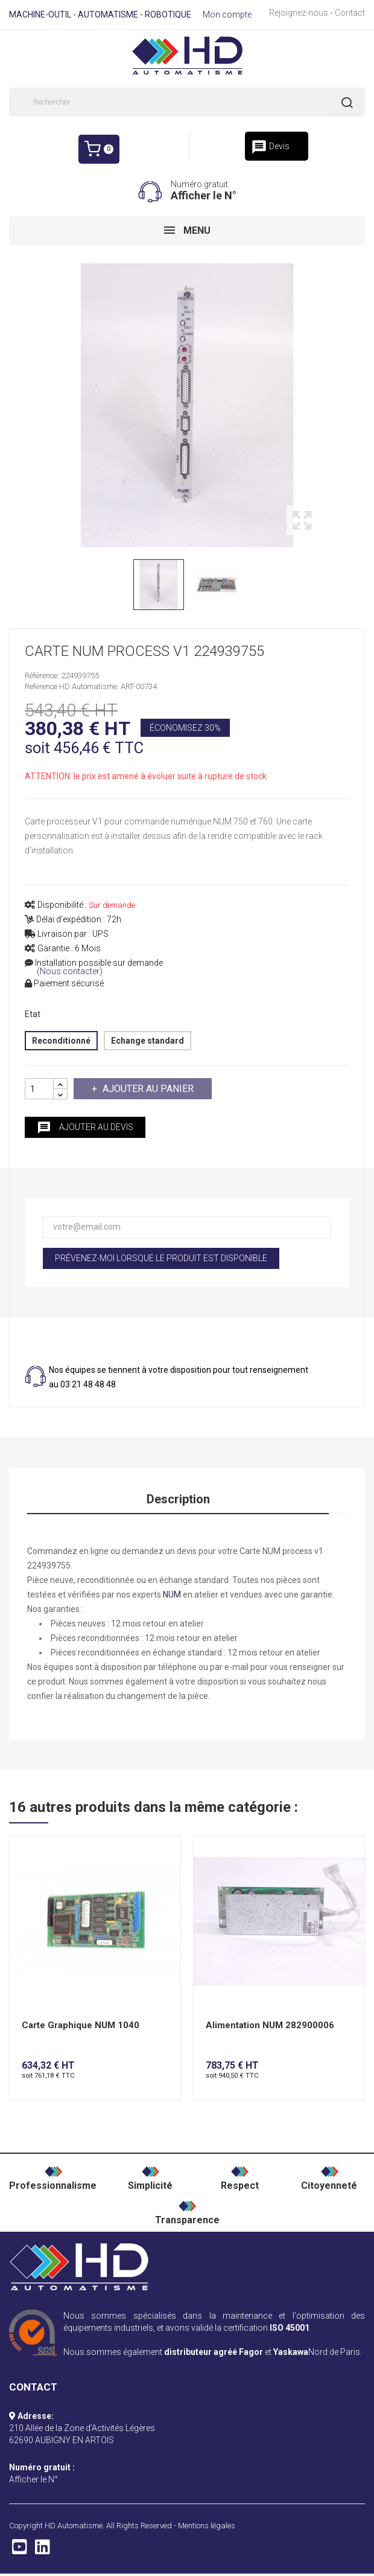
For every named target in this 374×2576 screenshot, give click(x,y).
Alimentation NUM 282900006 (270, 2025)
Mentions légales (206, 2525)
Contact (350, 13)
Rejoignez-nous (298, 13)
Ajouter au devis (85, 1127)
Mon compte (227, 14)
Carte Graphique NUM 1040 (80, 2025)
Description (178, 1499)
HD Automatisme (74, 2525)
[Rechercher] (187, 102)
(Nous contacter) (70, 971)
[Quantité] (39, 1088)
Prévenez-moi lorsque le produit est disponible (161, 1258)
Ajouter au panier (147, 1088)
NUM (172, 1594)
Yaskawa (290, 2352)
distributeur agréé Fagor (213, 2352)
